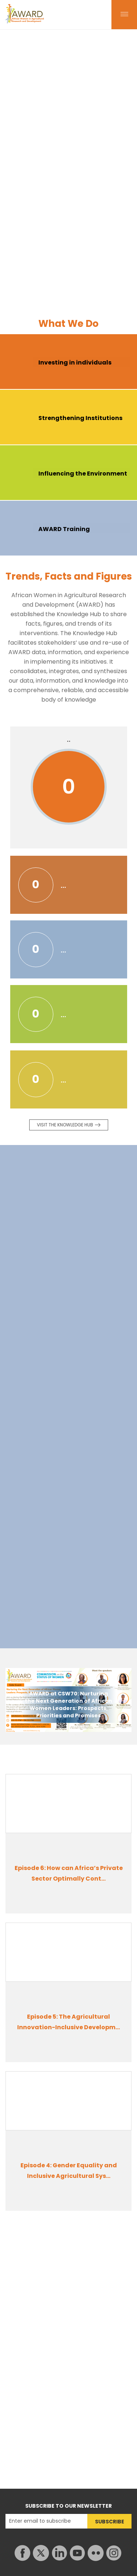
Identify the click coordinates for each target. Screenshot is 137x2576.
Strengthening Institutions (80, 418)
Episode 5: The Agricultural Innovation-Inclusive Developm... (68, 2021)
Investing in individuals (74, 362)
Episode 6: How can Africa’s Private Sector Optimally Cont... (69, 1873)
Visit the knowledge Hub (65, 1125)
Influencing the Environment (82, 473)
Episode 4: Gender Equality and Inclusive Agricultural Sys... (68, 2170)
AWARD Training (64, 529)
